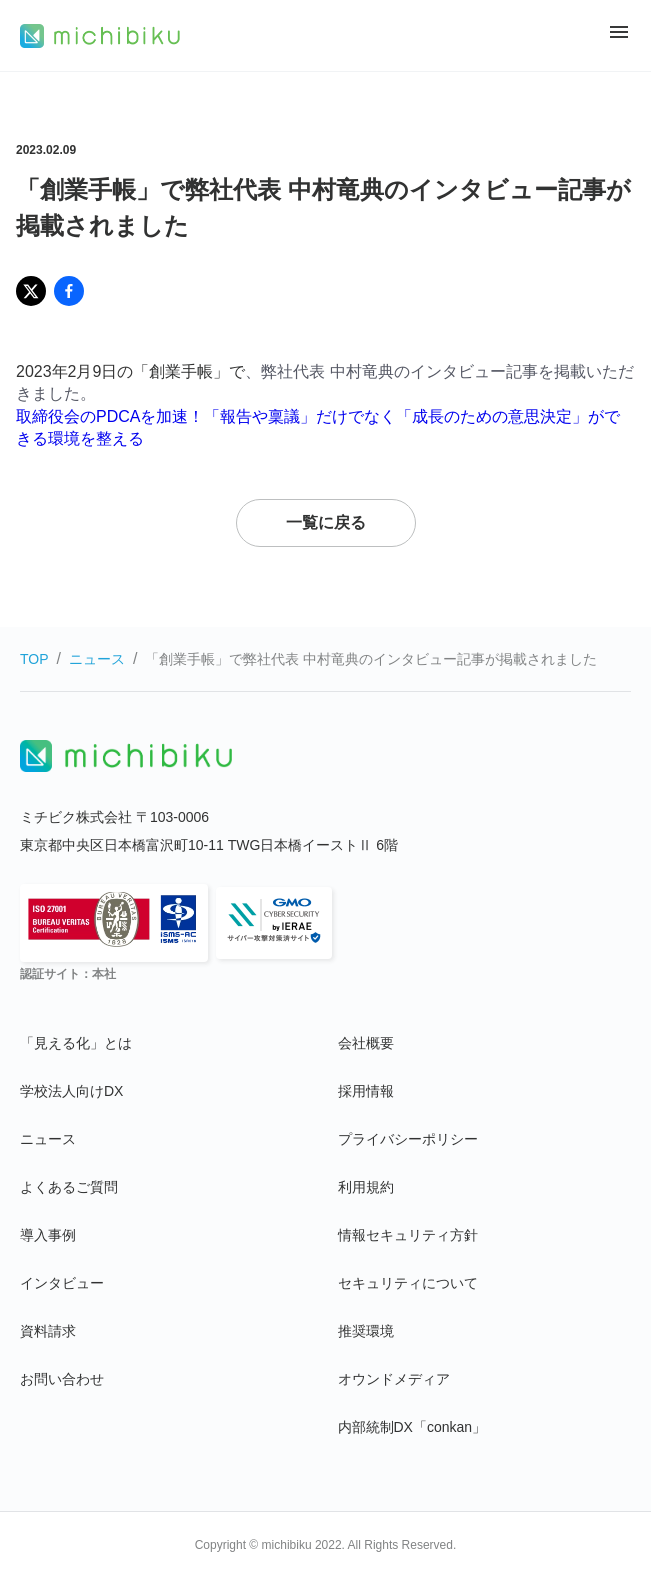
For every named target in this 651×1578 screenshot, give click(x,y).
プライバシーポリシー (408, 1139)
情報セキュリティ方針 (408, 1235)
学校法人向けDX (71, 1091)
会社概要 (366, 1043)
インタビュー (62, 1283)
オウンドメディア (394, 1379)
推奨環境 (366, 1331)
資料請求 (48, 1331)
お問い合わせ (62, 1379)
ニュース (97, 659)
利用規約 (366, 1187)
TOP (34, 659)
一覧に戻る (326, 522)
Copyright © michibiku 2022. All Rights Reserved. (326, 1545)
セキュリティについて (408, 1283)
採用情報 (366, 1091)
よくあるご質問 (69, 1187)
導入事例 (48, 1235)
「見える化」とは (76, 1043)
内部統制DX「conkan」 (412, 1427)
